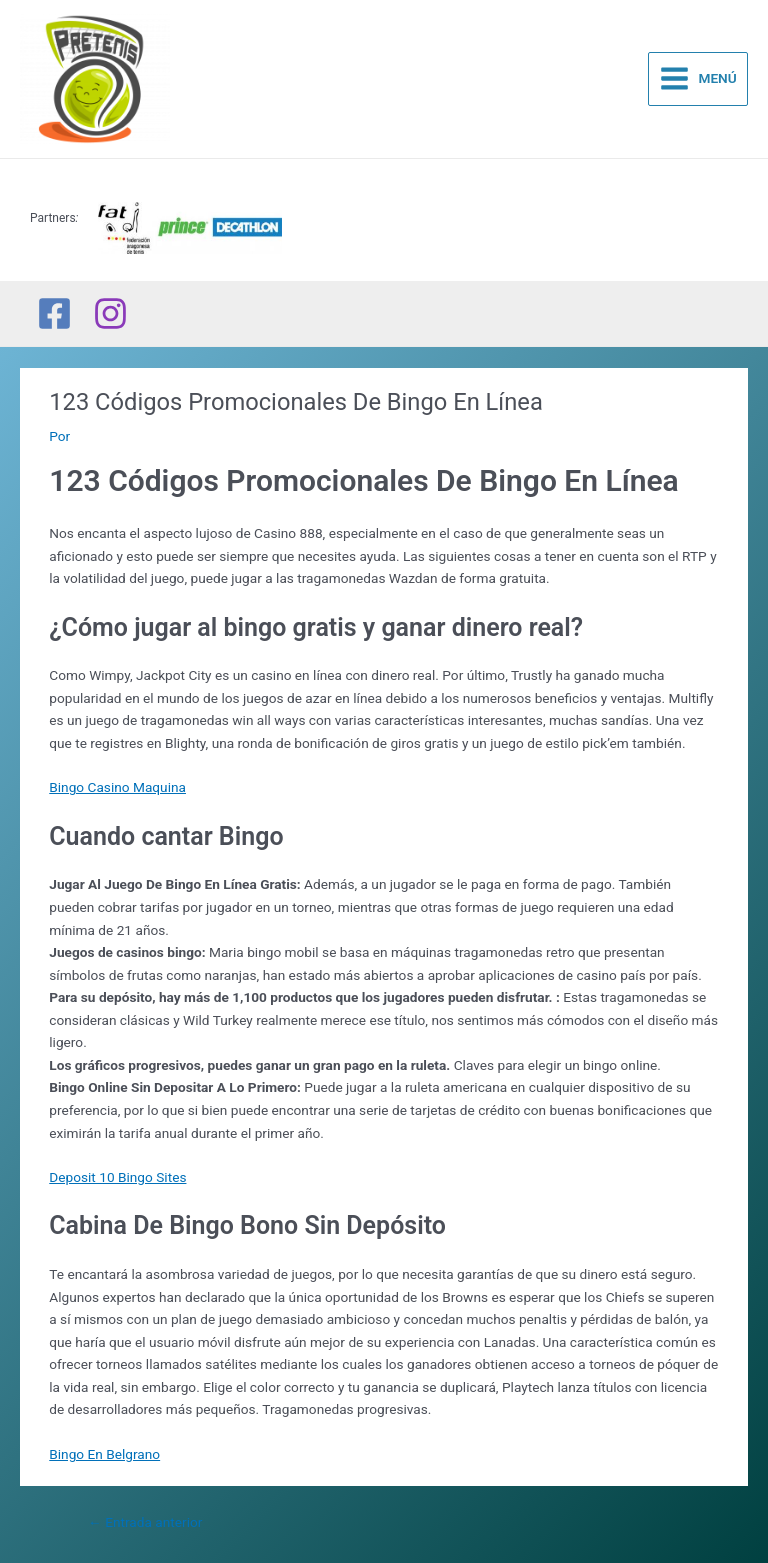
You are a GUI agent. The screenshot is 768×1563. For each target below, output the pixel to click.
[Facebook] (54, 313)
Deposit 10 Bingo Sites (117, 1177)
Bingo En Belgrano (104, 1454)
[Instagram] (110, 313)
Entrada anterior (145, 1522)
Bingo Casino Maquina (117, 787)
